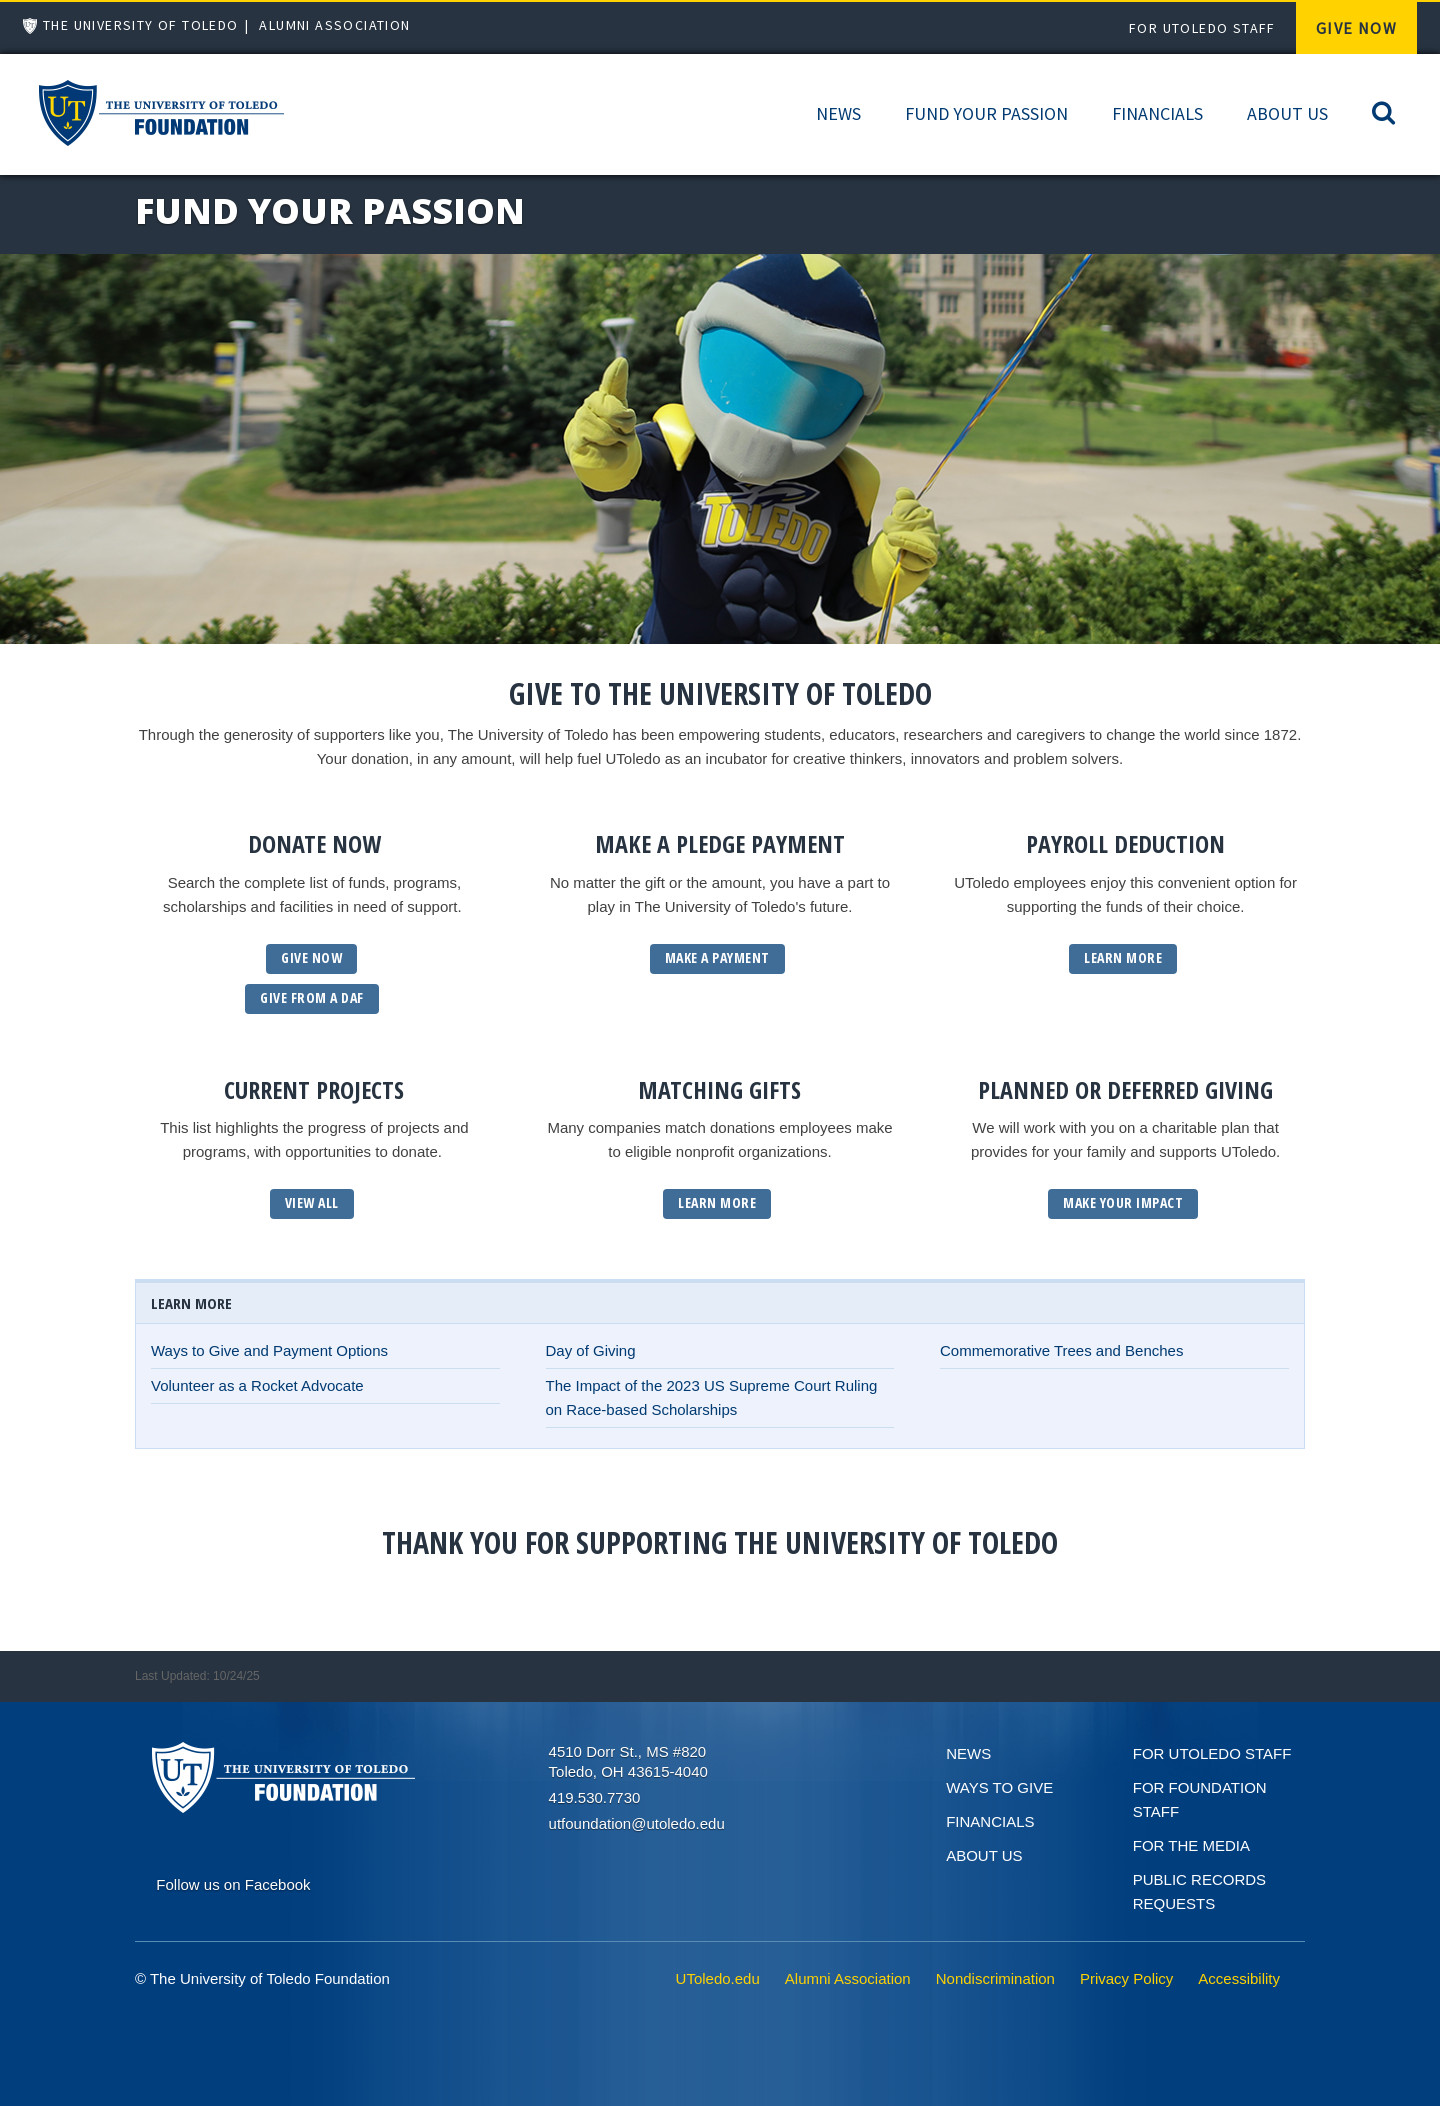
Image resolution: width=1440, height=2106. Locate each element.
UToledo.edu (718, 1978)
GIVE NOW (311, 957)
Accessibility (1239, 1978)
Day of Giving (591, 1350)
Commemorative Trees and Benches (1061, 1350)
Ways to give (999, 1787)
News (838, 113)
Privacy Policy (1126, 1978)
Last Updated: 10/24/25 (197, 1676)
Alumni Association (334, 25)
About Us (1287, 113)
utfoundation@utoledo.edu (637, 1823)
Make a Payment (717, 957)
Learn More (1123, 957)
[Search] (1383, 111)
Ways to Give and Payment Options (269, 1350)
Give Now (1356, 28)
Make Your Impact (1123, 1202)
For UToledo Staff (1202, 28)
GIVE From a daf (312, 997)
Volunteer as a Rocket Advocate (257, 1385)
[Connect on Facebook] (233, 1882)
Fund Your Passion (986, 113)
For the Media (1191, 1845)
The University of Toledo (141, 25)
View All (312, 1202)
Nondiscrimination (995, 1978)
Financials (1157, 113)
